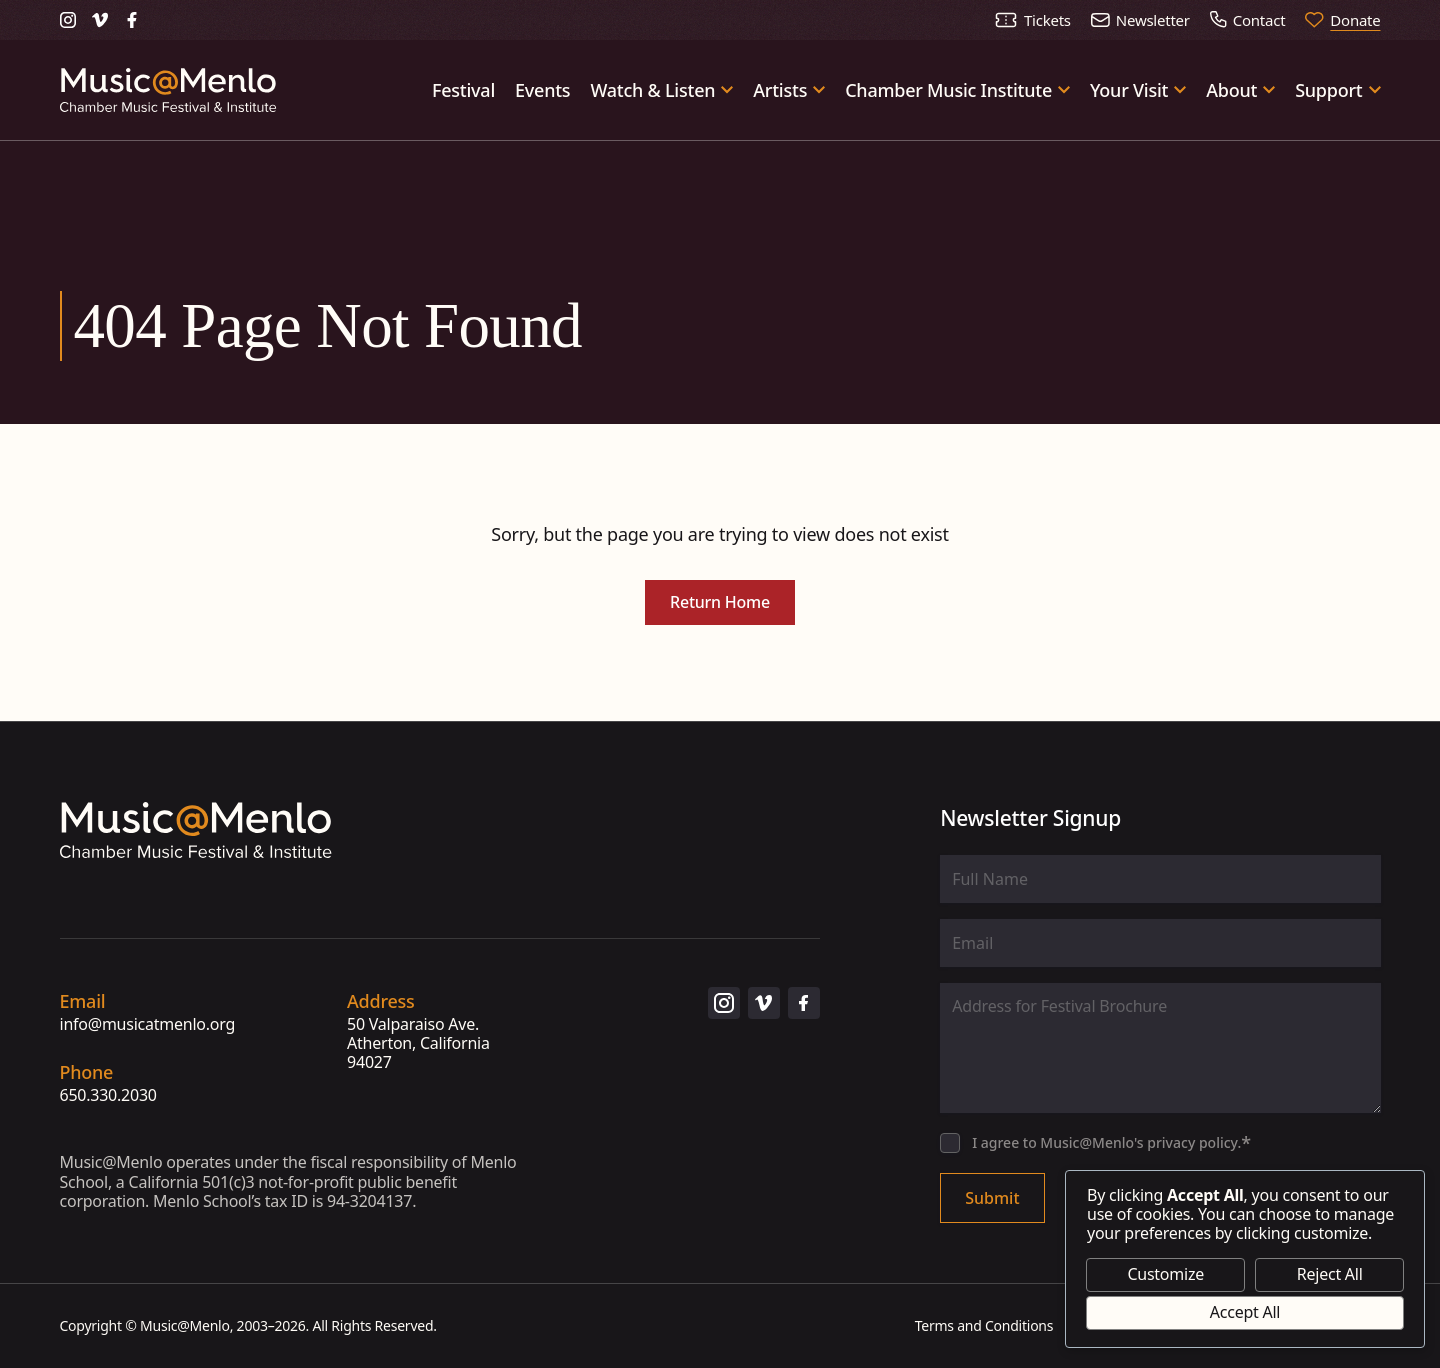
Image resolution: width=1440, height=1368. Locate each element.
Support (1328, 90)
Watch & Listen (652, 90)
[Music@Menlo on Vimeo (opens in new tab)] (100, 20)
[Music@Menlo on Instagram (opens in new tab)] (68, 20)
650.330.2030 (108, 1095)
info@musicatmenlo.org (148, 1024)
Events (542, 90)
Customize (1165, 1274)
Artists (780, 90)
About (1231, 90)
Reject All (1330, 1274)
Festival (463, 90)
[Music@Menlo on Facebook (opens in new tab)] (132, 20)
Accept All (1245, 1312)
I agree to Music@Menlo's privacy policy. (1111, 1143)
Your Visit (1129, 90)
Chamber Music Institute (948, 90)
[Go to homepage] (168, 90)
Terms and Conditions (984, 1325)
